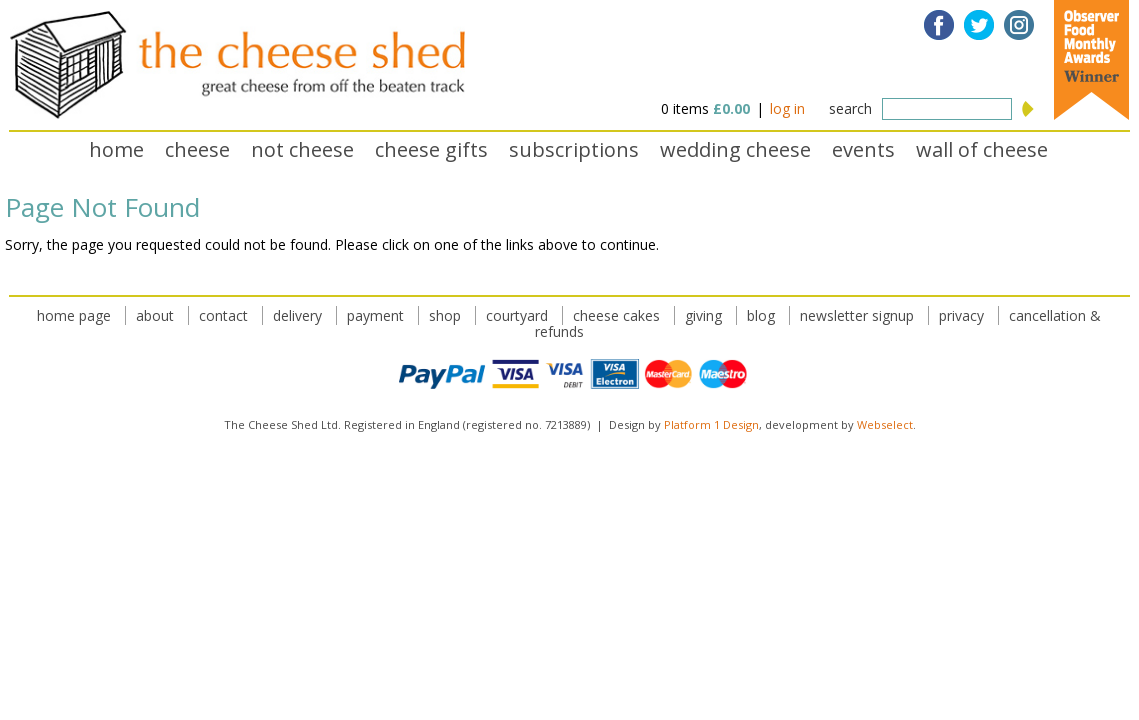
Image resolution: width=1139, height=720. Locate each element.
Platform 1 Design (711, 424)
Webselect (885, 424)
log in (787, 108)
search (850, 108)
